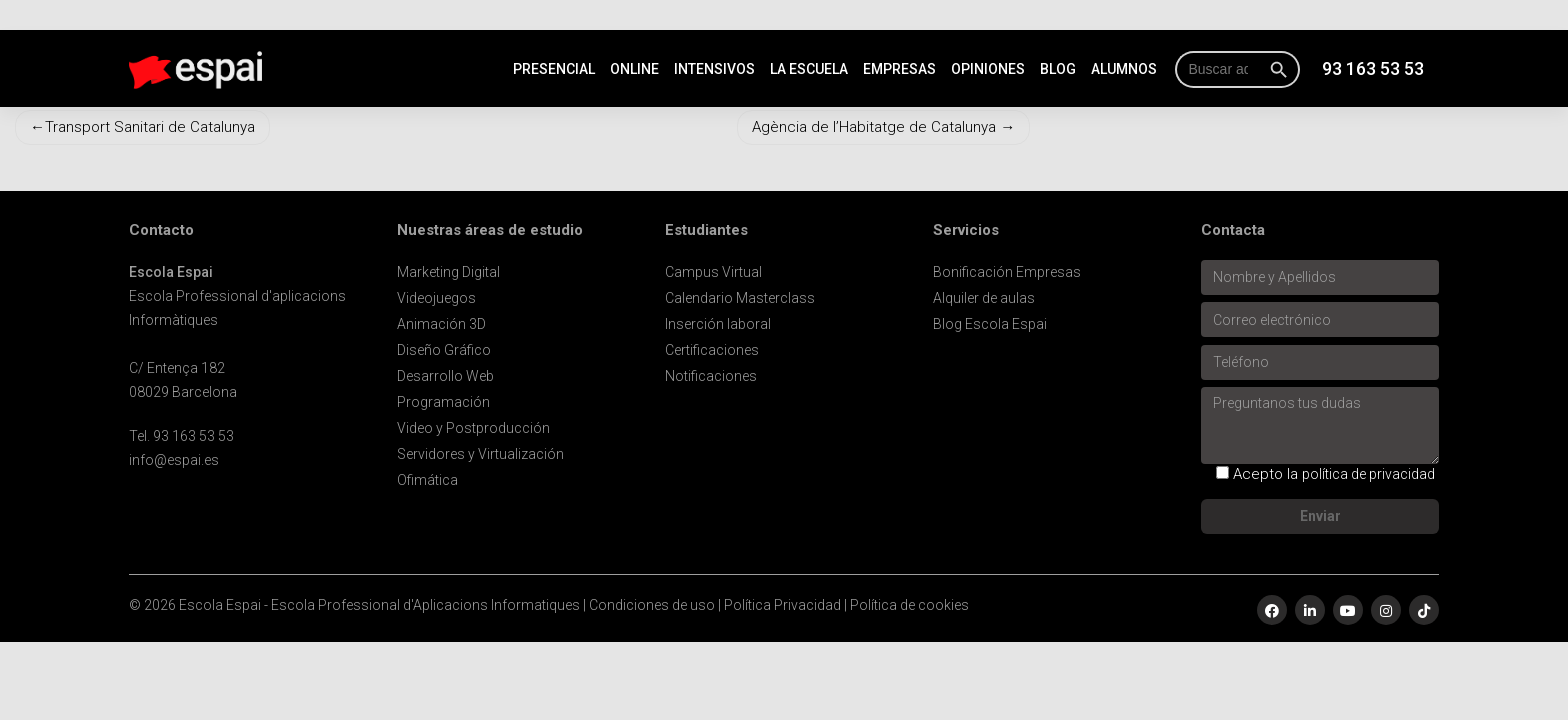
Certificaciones (712, 350)
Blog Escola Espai (990, 324)
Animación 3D (441, 324)
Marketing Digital (448, 272)
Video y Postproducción (473, 428)
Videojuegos (436, 298)
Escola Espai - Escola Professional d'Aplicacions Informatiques (379, 605)
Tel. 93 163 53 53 (181, 436)
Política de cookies (909, 605)
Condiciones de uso (652, 605)
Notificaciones (711, 376)
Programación (443, 402)
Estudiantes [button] (706, 230)
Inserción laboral (718, 324)
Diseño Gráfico (444, 350)
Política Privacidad (782, 605)
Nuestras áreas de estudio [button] (490, 230)
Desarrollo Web (445, 376)
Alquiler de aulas (984, 298)
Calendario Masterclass (740, 298)
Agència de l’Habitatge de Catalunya (874, 127)
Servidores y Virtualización (480, 454)
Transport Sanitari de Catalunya (150, 127)
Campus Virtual (713, 272)
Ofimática (427, 480)
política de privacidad (1368, 474)
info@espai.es (174, 460)
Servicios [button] (966, 230)
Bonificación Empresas (1007, 272)
